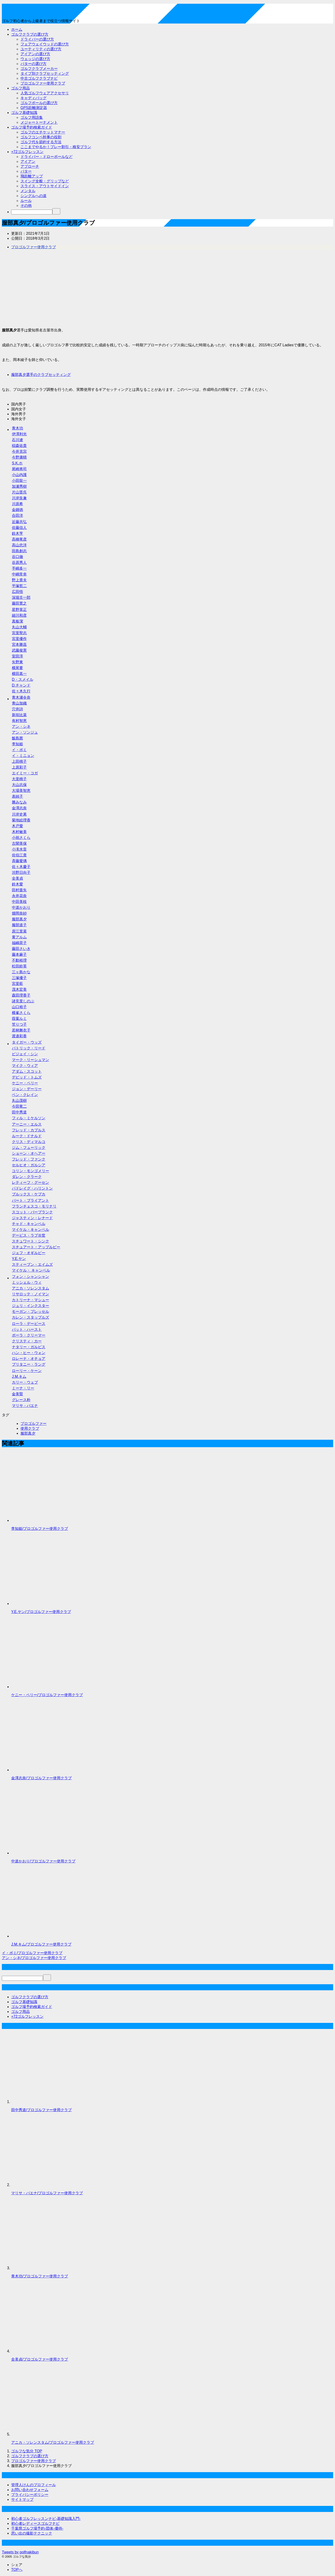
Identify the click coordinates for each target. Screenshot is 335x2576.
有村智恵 (19, 721)
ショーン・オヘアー (28, 1153)
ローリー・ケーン (27, 1371)
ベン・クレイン (25, 1095)
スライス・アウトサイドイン (44, 186)
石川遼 (17, 440)
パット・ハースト (27, 1329)
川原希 (17, 504)
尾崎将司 (19, 469)
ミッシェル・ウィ (27, 1282)
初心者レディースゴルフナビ (35, 2523)
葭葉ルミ (19, 1019)
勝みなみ (19, 802)
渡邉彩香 (19, 1036)
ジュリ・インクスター (30, 1306)
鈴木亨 (17, 533)
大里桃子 (19, 779)
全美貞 (17, 878)
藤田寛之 (19, 603)
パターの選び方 (33, 64)
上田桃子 (19, 761)
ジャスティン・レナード (32, 1218)
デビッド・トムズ (27, 1077)
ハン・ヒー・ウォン (28, 1353)
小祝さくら (21, 838)
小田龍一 (19, 481)
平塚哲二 (19, 586)
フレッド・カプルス (28, 1130)
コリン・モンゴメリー (30, 1171)
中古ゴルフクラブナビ (39, 78)
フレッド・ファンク (28, 1159)
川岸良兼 (19, 498)
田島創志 (19, 551)
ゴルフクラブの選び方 (29, 34)
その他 (26, 206)
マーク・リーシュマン (30, 1060)
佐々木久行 (21, 691)
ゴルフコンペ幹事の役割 (40, 137)
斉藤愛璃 (19, 861)
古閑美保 (19, 843)
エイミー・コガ (25, 773)
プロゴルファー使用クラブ (42, 83)
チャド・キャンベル (28, 1224)
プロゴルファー (33, 1424)
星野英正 (19, 610)
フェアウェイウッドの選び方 (44, 44)
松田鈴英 (19, 966)
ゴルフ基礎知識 (24, 113)
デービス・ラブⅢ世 (28, 1235)
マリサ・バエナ (25, 1406)
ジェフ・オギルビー (28, 1253)
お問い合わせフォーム (29, 2490)
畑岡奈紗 (19, 913)
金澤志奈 (19, 808)
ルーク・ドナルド (27, 1136)
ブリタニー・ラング (28, 1364)
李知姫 (17, 744)
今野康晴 (19, 457)
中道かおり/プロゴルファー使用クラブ (43, 1861)
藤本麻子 (19, 954)
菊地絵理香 (21, 820)
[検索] (31, 212)
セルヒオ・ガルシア (28, 1165)
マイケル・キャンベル (30, 1230)
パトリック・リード (28, 1048)
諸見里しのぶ (23, 1001)
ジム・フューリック (28, 1148)
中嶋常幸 (19, 574)
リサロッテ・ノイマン (30, 1294)
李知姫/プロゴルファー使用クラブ (39, 1529)
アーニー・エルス (27, 1124)
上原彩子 (19, 767)
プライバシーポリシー (29, 2495)
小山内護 (19, 475)
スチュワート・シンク (30, 1241)
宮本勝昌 (19, 645)
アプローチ (29, 166)
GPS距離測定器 (33, 108)
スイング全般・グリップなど (44, 181)
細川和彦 (19, 615)
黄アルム (19, 937)
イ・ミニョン (23, 756)
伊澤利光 (19, 434)
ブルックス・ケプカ (28, 1194)
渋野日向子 (21, 873)
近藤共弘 (19, 522)
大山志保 (19, 785)
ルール (26, 201)
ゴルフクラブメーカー (39, 69)
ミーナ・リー (23, 1388)
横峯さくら (21, 1013)
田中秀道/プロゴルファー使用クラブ (41, 2110)
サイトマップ (22, 2499)
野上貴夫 (19, 580)
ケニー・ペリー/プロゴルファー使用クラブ (47, 1695)
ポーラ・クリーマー (28, 1335)
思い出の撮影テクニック (31, 2533)
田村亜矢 (19, 890)
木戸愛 (17, 826)
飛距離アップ (31, 176)
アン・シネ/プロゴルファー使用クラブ (34, 1958)
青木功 (17, 428)
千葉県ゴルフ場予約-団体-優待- (37, 2528)
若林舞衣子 (21, 1030)
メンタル (27, 191)
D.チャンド (21, 685)
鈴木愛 (17, 884)
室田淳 (17, 656)
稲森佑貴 (19, 446)
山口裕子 (19, 1007)
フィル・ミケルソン (28, 1118)
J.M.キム (19, 1376)
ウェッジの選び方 (35, 59)
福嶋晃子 (19, 943)
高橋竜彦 (19, 539)
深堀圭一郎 (21, 597)
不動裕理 (19, 960)
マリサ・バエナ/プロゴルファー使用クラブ (47, 2193)
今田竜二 (19, 1106)
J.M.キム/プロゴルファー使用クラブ (41, 1944)
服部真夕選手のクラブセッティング (41, 375)
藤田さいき (21, 949)
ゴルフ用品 (20, 88)
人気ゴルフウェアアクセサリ (44, 93)
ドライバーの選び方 (37, 39)
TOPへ (17, 2570)
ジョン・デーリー (27, 1089)
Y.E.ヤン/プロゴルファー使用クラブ (41, 1612)
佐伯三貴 (19, 855)
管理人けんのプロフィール (33, 2485)
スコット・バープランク (32, 1212)
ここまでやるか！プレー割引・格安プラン (55, 147)
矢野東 (17, 662)
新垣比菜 (19, 715)
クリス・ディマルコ (28, 1142)
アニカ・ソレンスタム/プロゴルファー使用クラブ (52, 2442)
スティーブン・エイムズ (32, 1264)
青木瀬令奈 (21, 697)
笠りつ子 (19, 1024)
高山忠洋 (19, 545)
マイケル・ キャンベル (31, 1270)
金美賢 (17, 1394)
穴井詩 (17, 709)
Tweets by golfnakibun (20, 2552)
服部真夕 (19, 919)
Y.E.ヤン (19, 1259)
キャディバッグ (33, 98)
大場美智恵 (21, 791)
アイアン (27, 161)
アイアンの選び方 (35, 54)
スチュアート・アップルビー (36, 1247)
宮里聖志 (19, 633)
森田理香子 (21, 995)
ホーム (16, 29)
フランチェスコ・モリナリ (34, 1206)
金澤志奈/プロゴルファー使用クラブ (41, 1778)
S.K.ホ (17, 463)
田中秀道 (19, 1112)
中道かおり (21, 907)
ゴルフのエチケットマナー (42, 132)
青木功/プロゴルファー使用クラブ (39, 2276)
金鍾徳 (17, 510)
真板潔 (17, 621)
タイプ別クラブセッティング (44, 73)
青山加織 (19, 703)
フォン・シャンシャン (30, 1277)
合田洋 (17, 515)
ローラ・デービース (28, 1324)
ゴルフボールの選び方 (39, 103)
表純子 (17, 796)
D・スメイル (22, 679)
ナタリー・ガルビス (28, 1347)
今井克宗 (19, 451)
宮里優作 (19, 639)
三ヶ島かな (21, 972)
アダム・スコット (27, 1071)
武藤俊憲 (19, 650)
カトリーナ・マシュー (30, 1300)
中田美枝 (19, 902)
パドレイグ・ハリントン (32, 1188)
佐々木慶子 (21, 867)
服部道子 (19, 925)
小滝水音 (19, 849)
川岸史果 (19, 814)
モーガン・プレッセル (30, 1312)
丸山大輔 (19, 627)
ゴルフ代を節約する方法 (40, 142)
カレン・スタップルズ (30, 1317)
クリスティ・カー (27, 1341)
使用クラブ (29, 1428)
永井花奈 (19, 896)
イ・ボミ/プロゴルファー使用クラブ (32, 1953)
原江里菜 (19, 931)
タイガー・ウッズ (27, 1042)
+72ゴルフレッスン (27, 152)
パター (26, 171)
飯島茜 (17, 738)
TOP (26, 2451)
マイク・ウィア (25, 1066)
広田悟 (17, 592)
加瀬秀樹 (19, 486)
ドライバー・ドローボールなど (46, 157)
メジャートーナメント (39, 122)
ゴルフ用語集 (31, 117)
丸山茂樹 (19, 1101)
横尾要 (17, 668)
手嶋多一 (19, 568)
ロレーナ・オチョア (28, 1359)
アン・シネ (21, 726)
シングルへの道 (33, 196)
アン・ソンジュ (25, 732)
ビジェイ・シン (25, 1054)
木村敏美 (19, 832)
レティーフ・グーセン (30, 1182)
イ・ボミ (19, 750)
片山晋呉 (19, 492)
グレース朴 (21, 1400)
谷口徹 (17, 557)
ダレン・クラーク (27, 1177)
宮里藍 (17, 984)
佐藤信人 (19, 528)
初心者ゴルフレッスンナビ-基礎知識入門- (46, 2519)
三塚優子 (19, 978)
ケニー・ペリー (25, 1083)
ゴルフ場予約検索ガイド (31, 127)
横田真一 (19, 674)
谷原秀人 (19, 563)
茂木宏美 (19, 989)
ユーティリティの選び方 (40, 49)
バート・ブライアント (30, 1200)
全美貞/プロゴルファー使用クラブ (39, 2359)
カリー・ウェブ (25, 1382)
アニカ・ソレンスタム (30, 1288)
